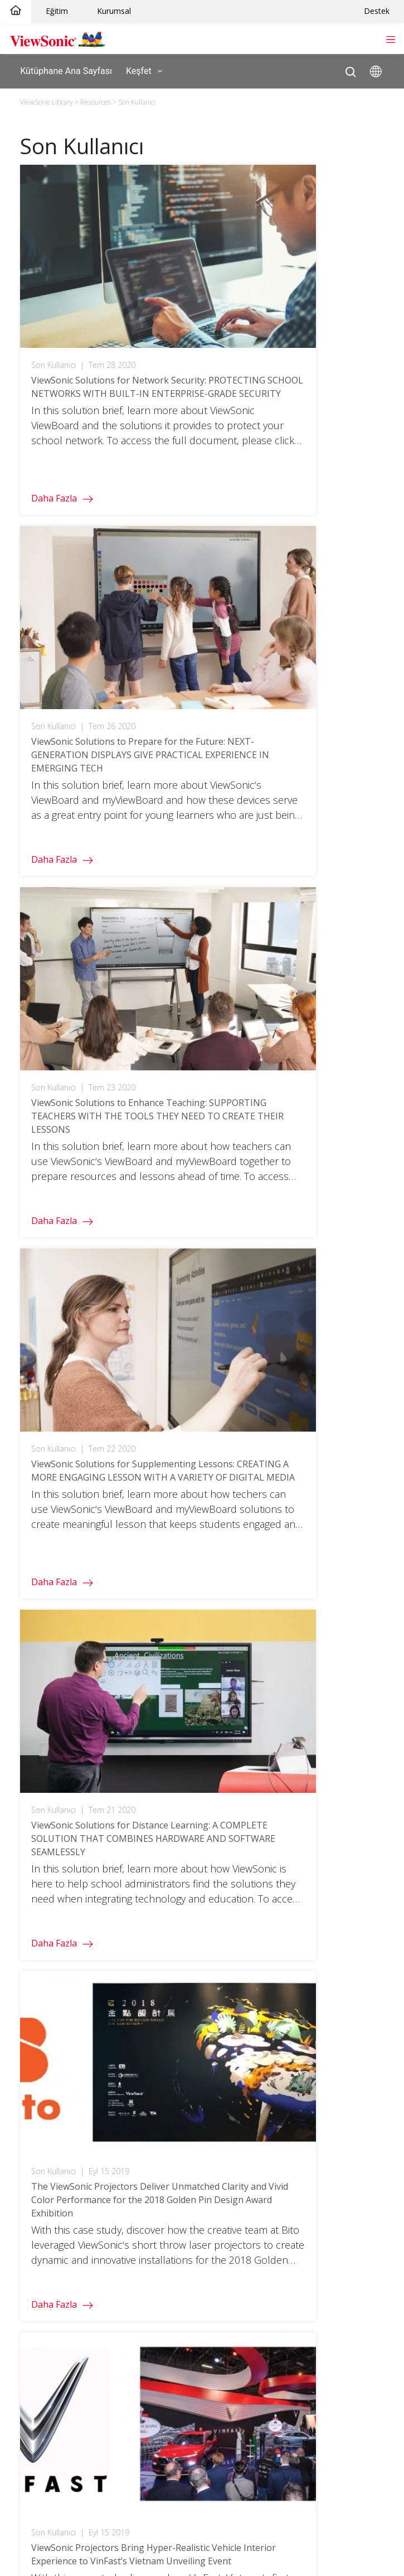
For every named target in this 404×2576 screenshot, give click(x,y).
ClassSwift (223, 1826)
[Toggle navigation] (390, 38)
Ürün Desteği (42, 2269)
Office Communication (247, 2026)
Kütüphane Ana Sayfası (66, 70)
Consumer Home (49, 2121)
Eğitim (57, 11)
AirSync (218, 1861)
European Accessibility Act (254, 2440)
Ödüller (218, 2286)
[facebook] (229, 1696)
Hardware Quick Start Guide (70, 2355)
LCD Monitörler (45, 1792)
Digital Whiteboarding (244, 2060)
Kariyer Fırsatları (234, 2372)
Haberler (220, 2303)
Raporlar (220, 2207)
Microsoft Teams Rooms (251, 2077)
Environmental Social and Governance (276, 2269)
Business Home (234, 1974)
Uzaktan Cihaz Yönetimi (249, 2043)
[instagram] (270, 1696)
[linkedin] (316, 1696)
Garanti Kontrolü (48, 2320)
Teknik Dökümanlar (240, 2190)
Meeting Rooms (234, 1991)
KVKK (214, 2406)
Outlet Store (40, 1912)
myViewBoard (230, 1792)
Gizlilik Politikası (132, 2493)
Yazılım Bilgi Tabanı (52, 2372)
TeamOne (223, 1844)
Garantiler (36, 2303)
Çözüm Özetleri (234, 2156)
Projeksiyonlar (43, 1809)
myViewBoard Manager (247, 1809)
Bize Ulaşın (37, 2337)
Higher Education (49, 2026)
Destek (377, 11)
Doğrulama (38, 2008)
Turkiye (210, 1724)
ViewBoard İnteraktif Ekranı (68, 1826)
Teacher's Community (59, 2043)
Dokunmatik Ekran (51, 1991)
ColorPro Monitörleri (55, 1895)
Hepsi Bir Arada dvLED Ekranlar (75, 1844)
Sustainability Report (243, 2320)
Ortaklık (218, 2424)
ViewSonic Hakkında (241, 2252)
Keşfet (146, 71)
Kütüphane (225, 2121)
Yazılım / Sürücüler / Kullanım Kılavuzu (88, 2286)
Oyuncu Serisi (43, 1878)
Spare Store (40, 1929)
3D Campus (39, 2060)
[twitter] (250, 1696)
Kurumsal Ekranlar (51, 1861)
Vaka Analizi (226, 2139)
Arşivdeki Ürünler (49, 2389)
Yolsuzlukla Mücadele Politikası (262, 2389)
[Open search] (350, 69)
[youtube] (293, 1696)
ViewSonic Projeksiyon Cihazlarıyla (82, 2190)
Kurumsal (114, 11)
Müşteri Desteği (47, 2252)
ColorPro (34, 2139)
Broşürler (222, 2173)
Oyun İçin (35, 2156)
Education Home (48, 1974)
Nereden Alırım (232, 2355)
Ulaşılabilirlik (251, 2493)
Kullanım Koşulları (194, 2493)
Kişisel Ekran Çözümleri (61, 2173)
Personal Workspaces (246, 2008)
